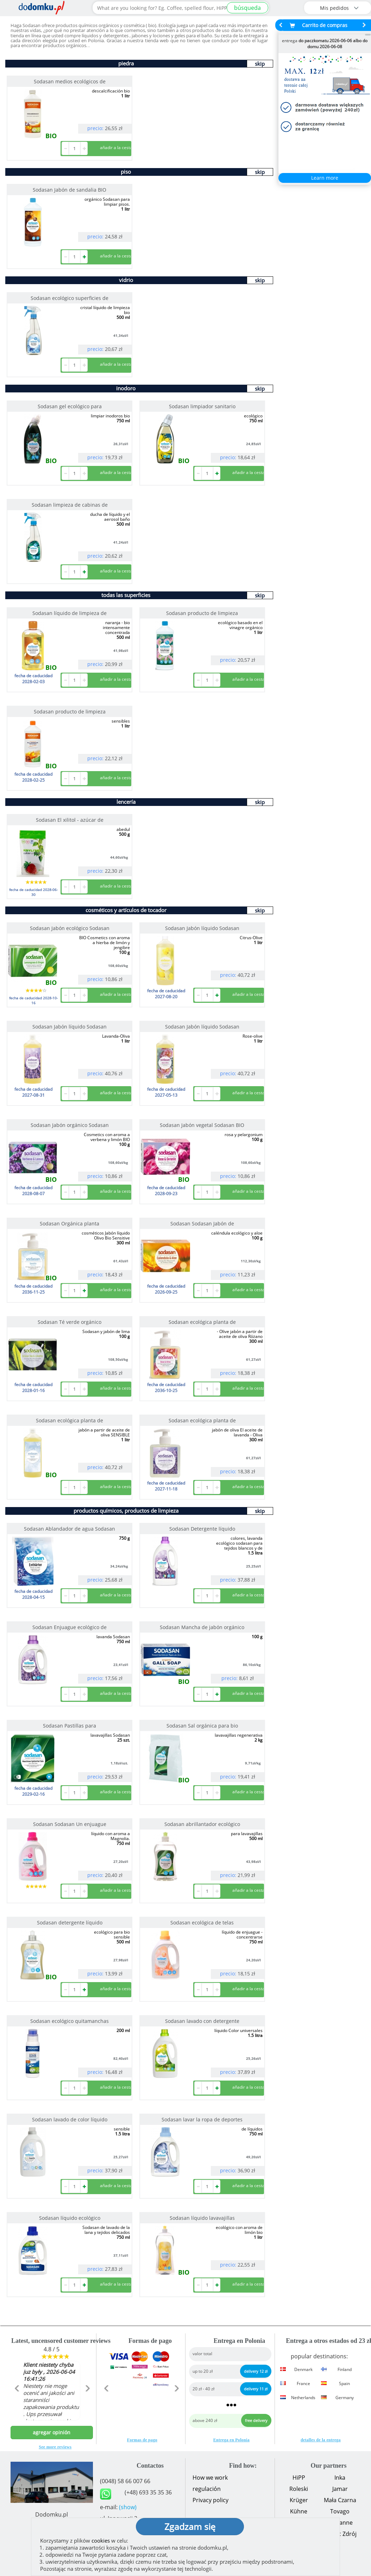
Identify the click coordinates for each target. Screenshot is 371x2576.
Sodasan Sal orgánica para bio (202, 1725)
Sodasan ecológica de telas (202, 1922)
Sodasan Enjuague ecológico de (69, 1627)
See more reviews (55, 2446)
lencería (126, 801)
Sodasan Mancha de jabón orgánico (202, 1627)
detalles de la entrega (321, 2439)
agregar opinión (51, 2432)
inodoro (126, 388)
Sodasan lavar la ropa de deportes (202, 2119)
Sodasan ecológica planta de (202, 1322)
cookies (101, 2540)
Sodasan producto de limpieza (202, 613)
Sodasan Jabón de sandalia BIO (69, 189)
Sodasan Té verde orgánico (69, 1322)
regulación (207, 2489)
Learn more (324, 177)
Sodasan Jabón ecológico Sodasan (69, 928)
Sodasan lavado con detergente (202, 2021)
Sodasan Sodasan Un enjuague (69, 1824)
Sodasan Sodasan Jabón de (202, 1223)
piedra (126, 63)
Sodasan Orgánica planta (69, 1223)
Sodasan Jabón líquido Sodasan (202, 928)
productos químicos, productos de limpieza (126, 1510)
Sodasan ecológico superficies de (69, 298)
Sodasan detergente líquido (69, 1922)
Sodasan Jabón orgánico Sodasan (70, 1125)
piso (126, 171)
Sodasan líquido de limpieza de (69, 613)
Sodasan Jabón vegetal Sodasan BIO (202, 1125)
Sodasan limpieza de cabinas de (70, 504)
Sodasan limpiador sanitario (202, 406)
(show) (128, 2507)
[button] (17, 2403)
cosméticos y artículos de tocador (126, 910)
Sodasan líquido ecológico (69, 2218)
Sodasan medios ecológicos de (70, 81)
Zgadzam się (189, 2526)
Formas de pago (142, 2439)
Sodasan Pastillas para (69, 1725)
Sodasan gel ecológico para (70, 406)
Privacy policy (210, 2500)
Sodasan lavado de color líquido (69, 2119)
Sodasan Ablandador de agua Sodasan (69, 1528)
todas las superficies (125, 594)
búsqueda (247, 8)
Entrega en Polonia (231, 2439)
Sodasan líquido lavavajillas (202, 2218)
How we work (210, 2477)
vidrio (126, 279)
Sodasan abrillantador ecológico (202, 1824)
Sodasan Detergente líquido (202, 1528)
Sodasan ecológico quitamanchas (69, 2021)
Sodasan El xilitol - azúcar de (69, 819)
